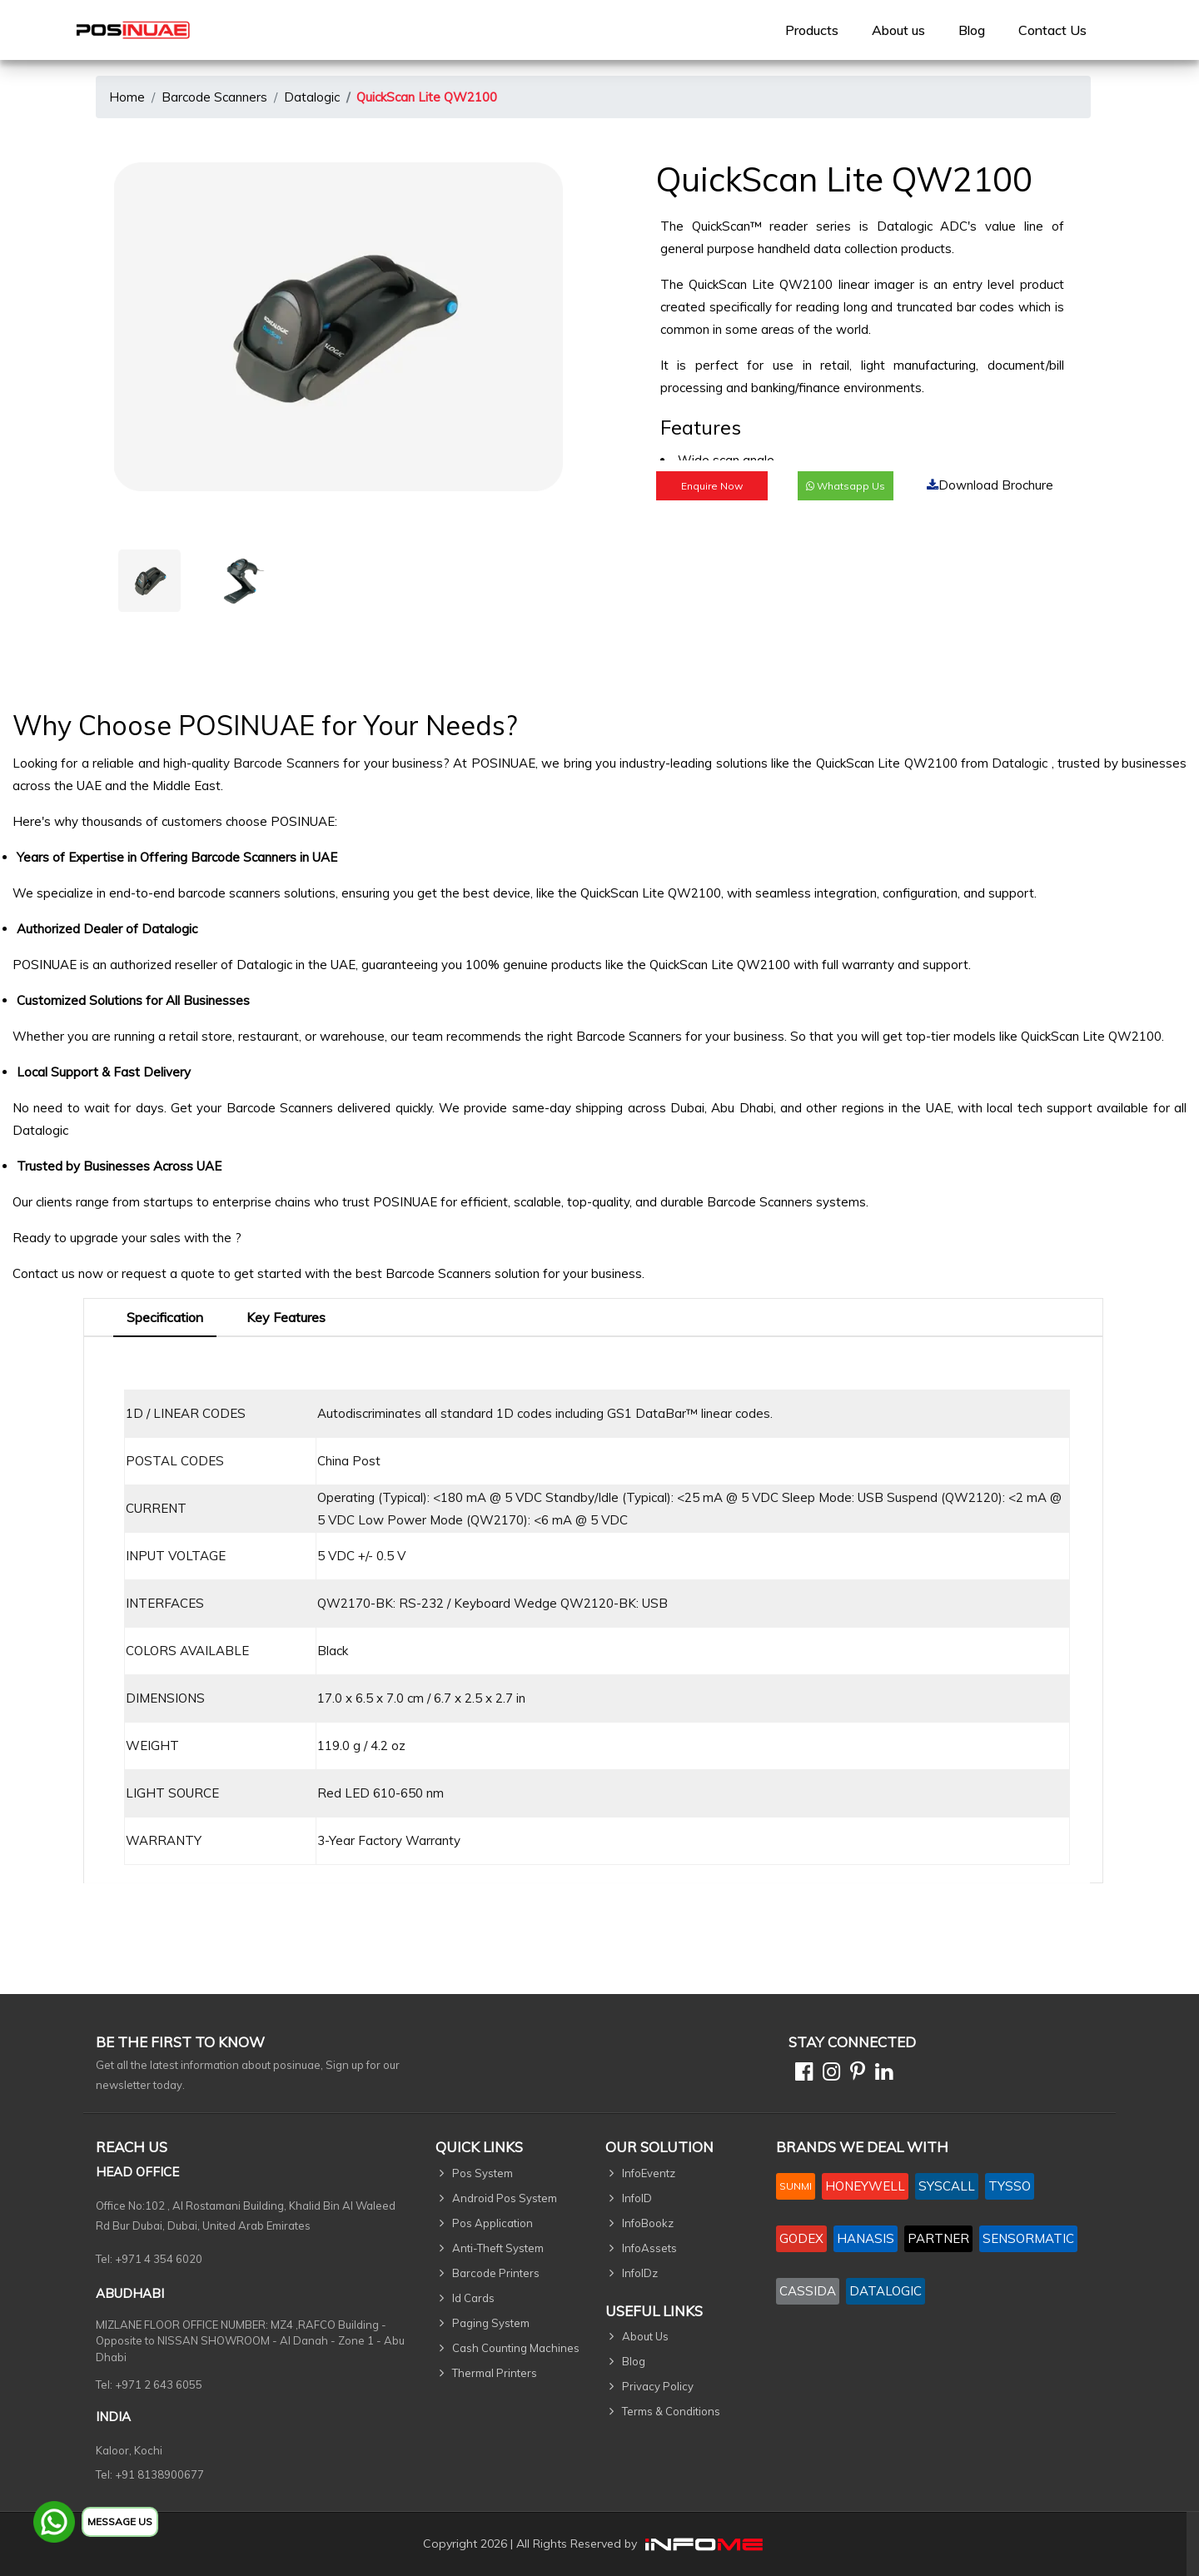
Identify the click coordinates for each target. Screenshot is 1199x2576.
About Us (645, 2336)
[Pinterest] (854, 2074)
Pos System (482, 2173)
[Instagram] (828, 2074)
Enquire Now (712, 486)
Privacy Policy (658, 2386)
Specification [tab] (165, 1317)
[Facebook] (801, 2074)
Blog (971, 30)
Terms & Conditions (671, 2411)
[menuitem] (812, 30)
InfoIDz (640, 2273)
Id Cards (473, 2298)
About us (898, 30)
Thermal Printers (494, 2373)
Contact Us (1052, 30)
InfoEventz (648, 2173)
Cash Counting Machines (516, 2348)
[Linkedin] (880, 2074)
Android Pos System (504, 2198)
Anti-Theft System (498, 2248)
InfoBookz (648, 2223)
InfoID (637, 2198)
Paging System (491, 2323)
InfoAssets (649, 2248)
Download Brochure (990, 485)
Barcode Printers (496, 2273)
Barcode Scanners (214, 97)
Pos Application (492, 2223)
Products (811, 30)
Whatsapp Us (845, 486)
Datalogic (312, 97)
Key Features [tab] (286, 1317)
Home (127, 97)
